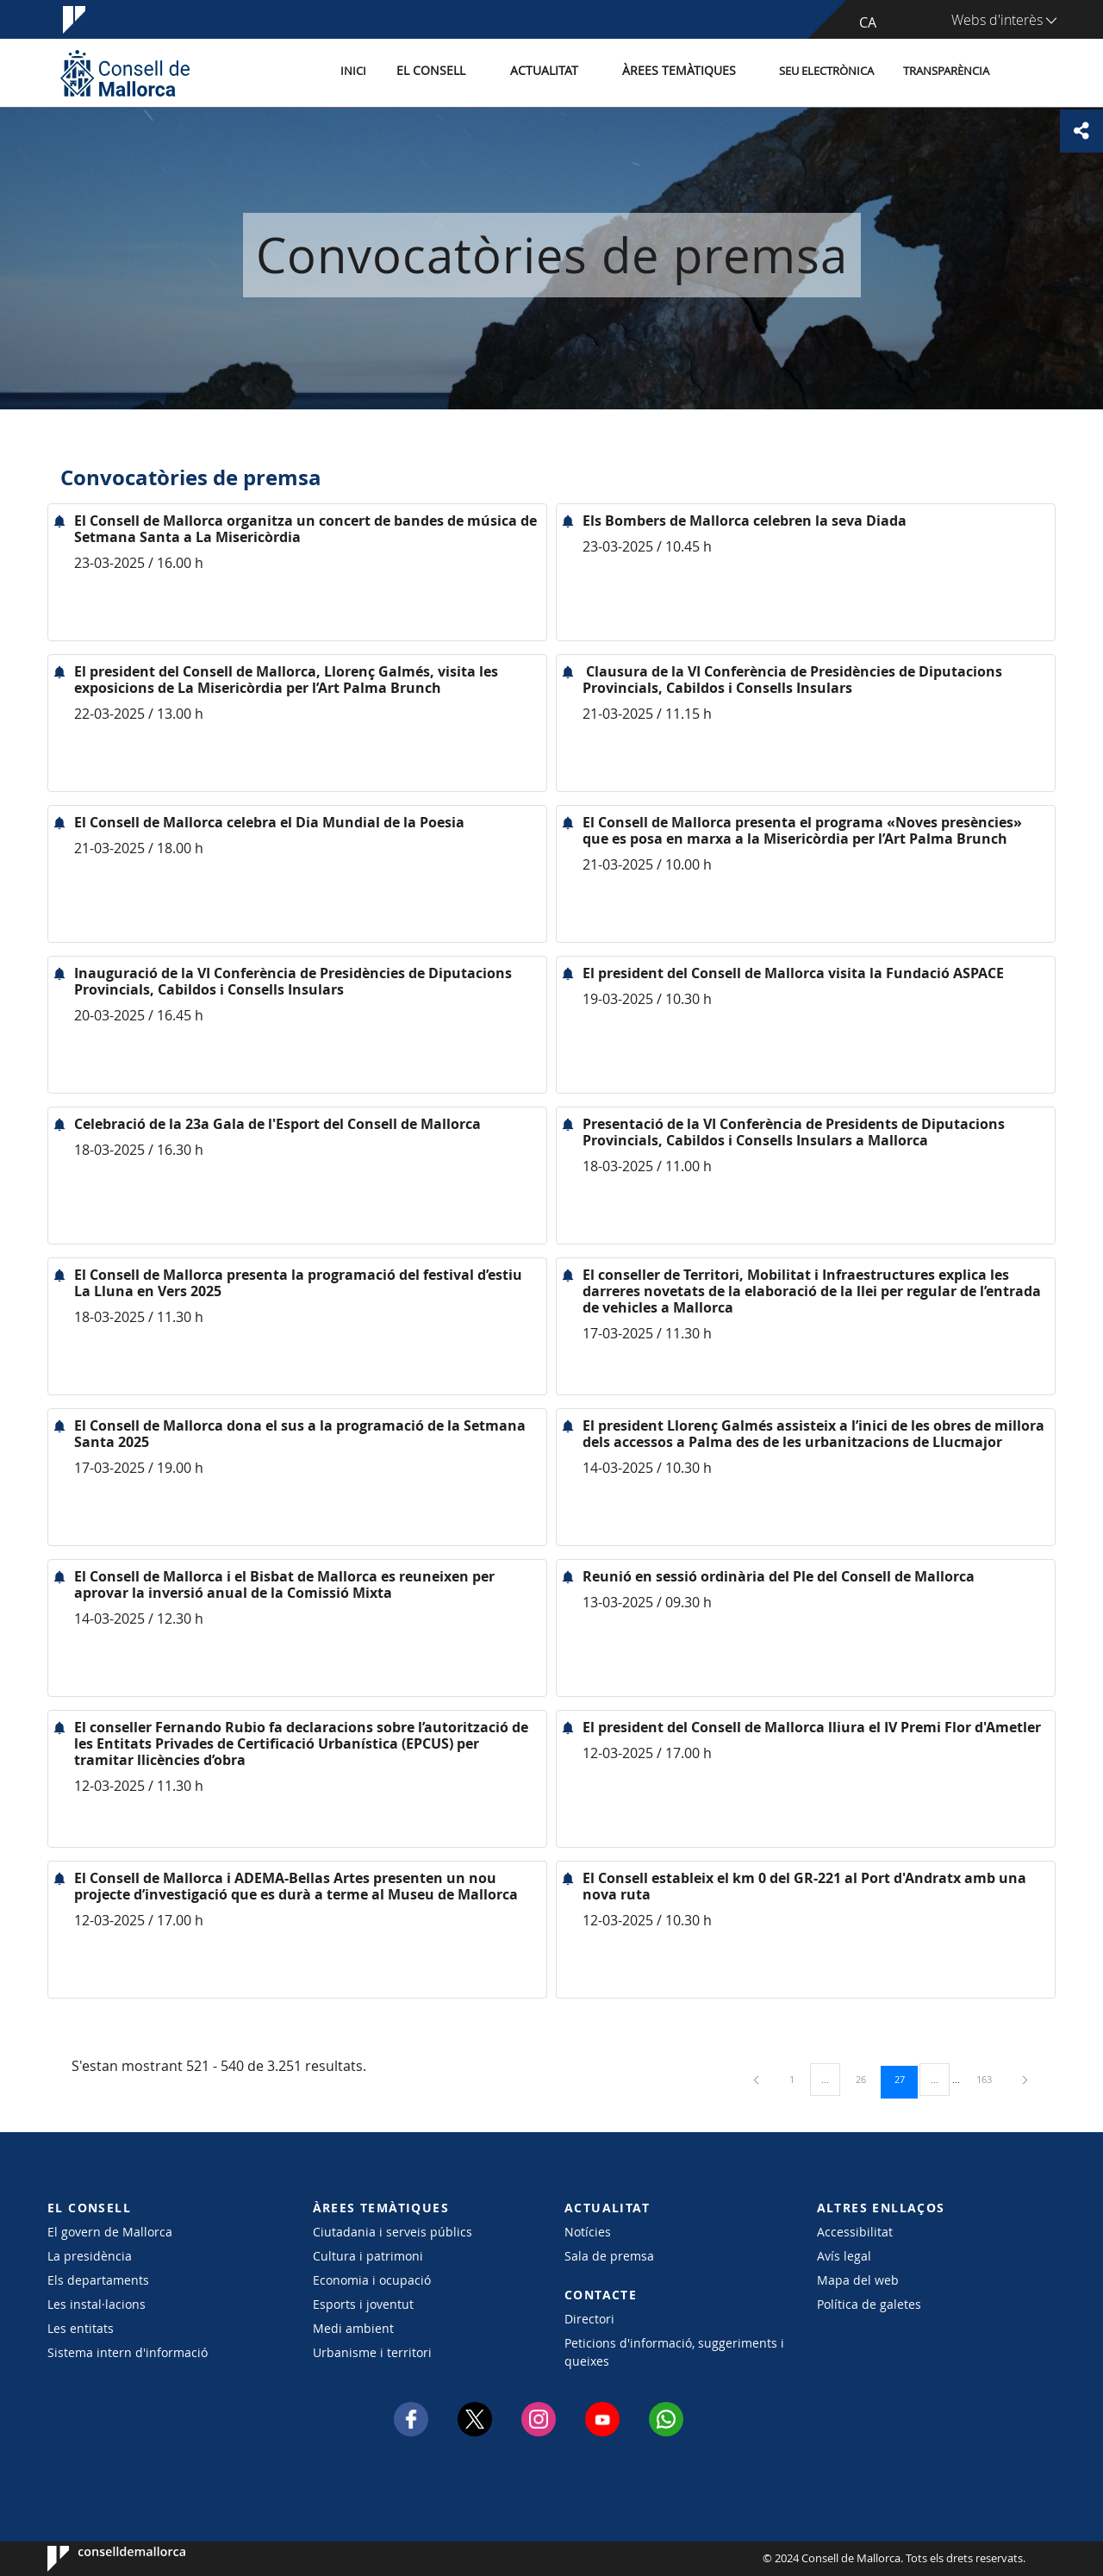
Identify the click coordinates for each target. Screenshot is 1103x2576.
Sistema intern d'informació (127, 2352)
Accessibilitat (855, 2232)
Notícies (587, 2232)
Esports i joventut (363, 2304)
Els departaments (98, 2280)
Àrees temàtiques (684, 72)
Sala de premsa (609, 2256)
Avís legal (844, 2256)
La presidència (89, 2256)
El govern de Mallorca (109, 2232)
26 (867, 2079)
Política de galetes (869, 2304)
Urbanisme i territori (372, 2352)
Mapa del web (858, 2280)
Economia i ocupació (372, 2280)
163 (990, 2079)
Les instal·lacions (96, 2304)
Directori (589, 2319)
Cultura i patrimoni (368, 2256)
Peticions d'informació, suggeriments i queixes (674, 2352)
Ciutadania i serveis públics (392, 2232)
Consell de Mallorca (99, 2559)
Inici (380, 72)
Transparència (946, 72)
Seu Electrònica (826, 72)
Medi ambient (353, 2328)
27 (906, 2079)
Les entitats (80, 2328)
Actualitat (559, 72)
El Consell (453, 72)
